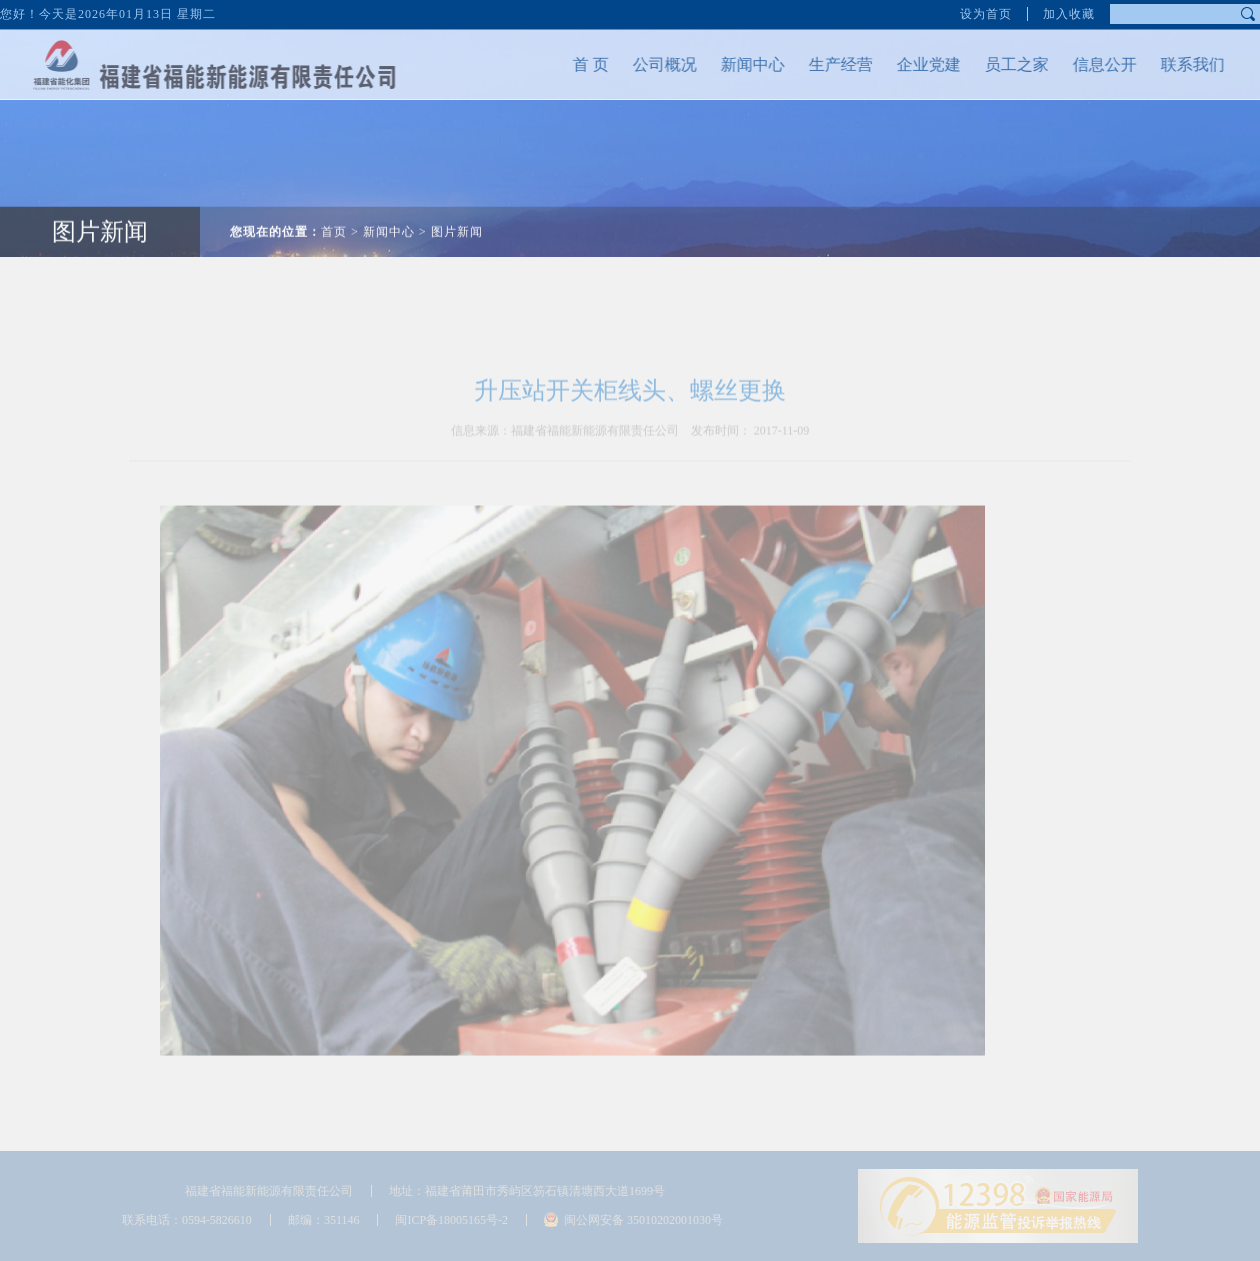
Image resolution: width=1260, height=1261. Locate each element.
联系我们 (1176, 64)
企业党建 (912, 64)
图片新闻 (100, 215)
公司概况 (648, 64)
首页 (334, 215)
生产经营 (824, 64)
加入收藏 (1069, 11)
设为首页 (986, 11)
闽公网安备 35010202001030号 (643, 1220)
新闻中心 (736, 64)
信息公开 (1088, 64)
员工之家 (1000, 64)
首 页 (574, 64)
